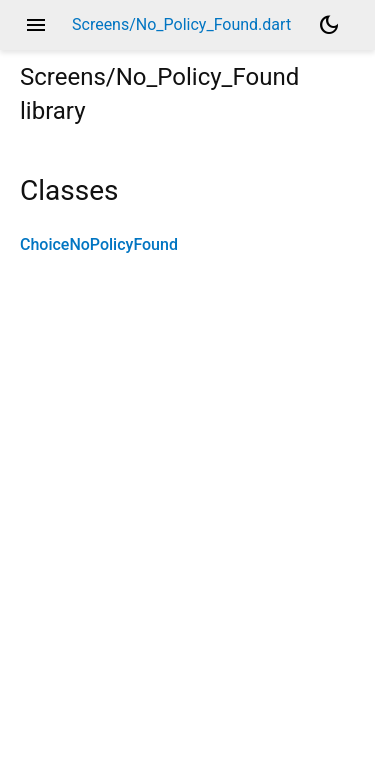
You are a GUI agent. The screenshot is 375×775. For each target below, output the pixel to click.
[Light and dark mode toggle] (329, 25)
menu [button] (36, 25)
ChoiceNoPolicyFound (99, 244)
